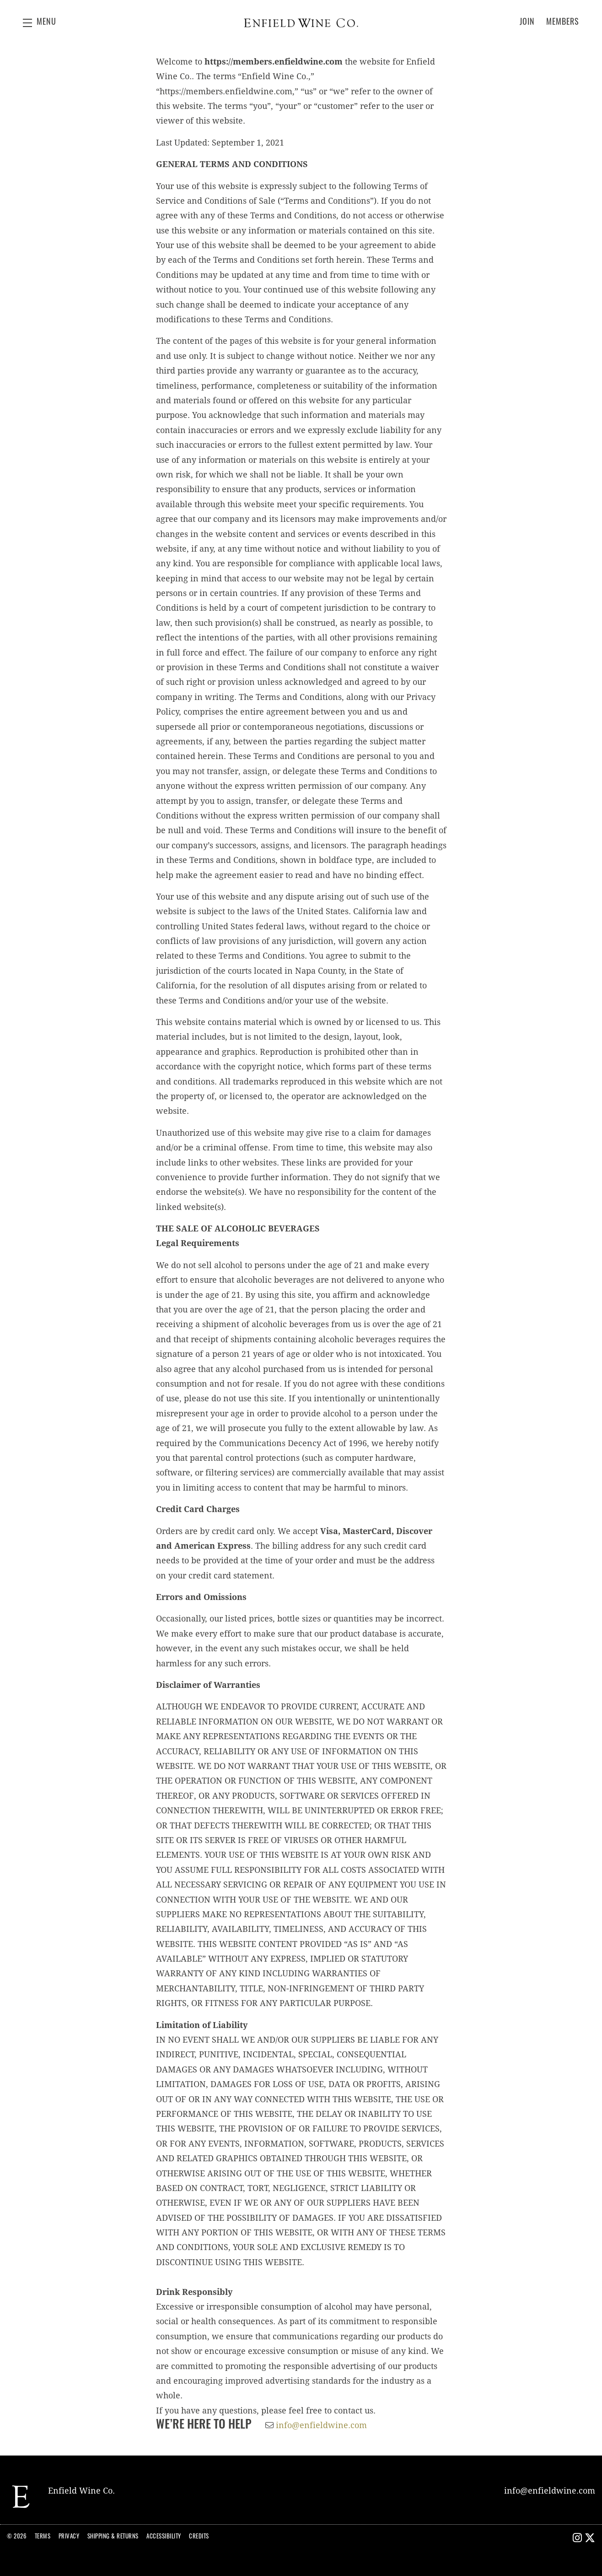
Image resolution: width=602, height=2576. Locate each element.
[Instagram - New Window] (577, 2539)
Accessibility (163, 2537)
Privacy (69, 2537)
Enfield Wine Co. (301, 23)
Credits (199, 2537)
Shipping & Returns (113, 2537)
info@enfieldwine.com (321, 2424)
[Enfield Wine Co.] (20, 2497)
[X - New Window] (590, 2539)
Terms (43, 2537)
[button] (39, 23)
